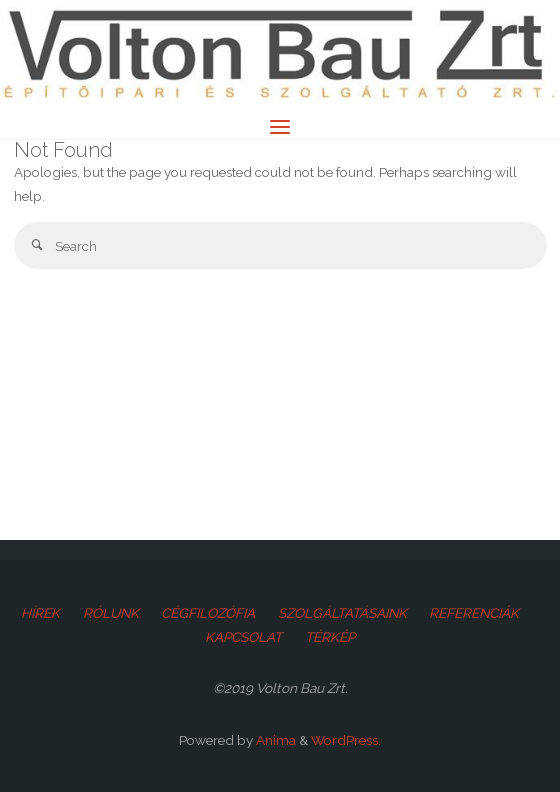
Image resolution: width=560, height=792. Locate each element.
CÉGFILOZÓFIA (208, 613)
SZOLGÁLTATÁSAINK (342, 613)
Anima (274, 740)
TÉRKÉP (330, 637)
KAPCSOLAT (243, 637)
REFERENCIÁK (474, 613)
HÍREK (40, 613)
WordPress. (346, 740)
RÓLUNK (111, 613)
